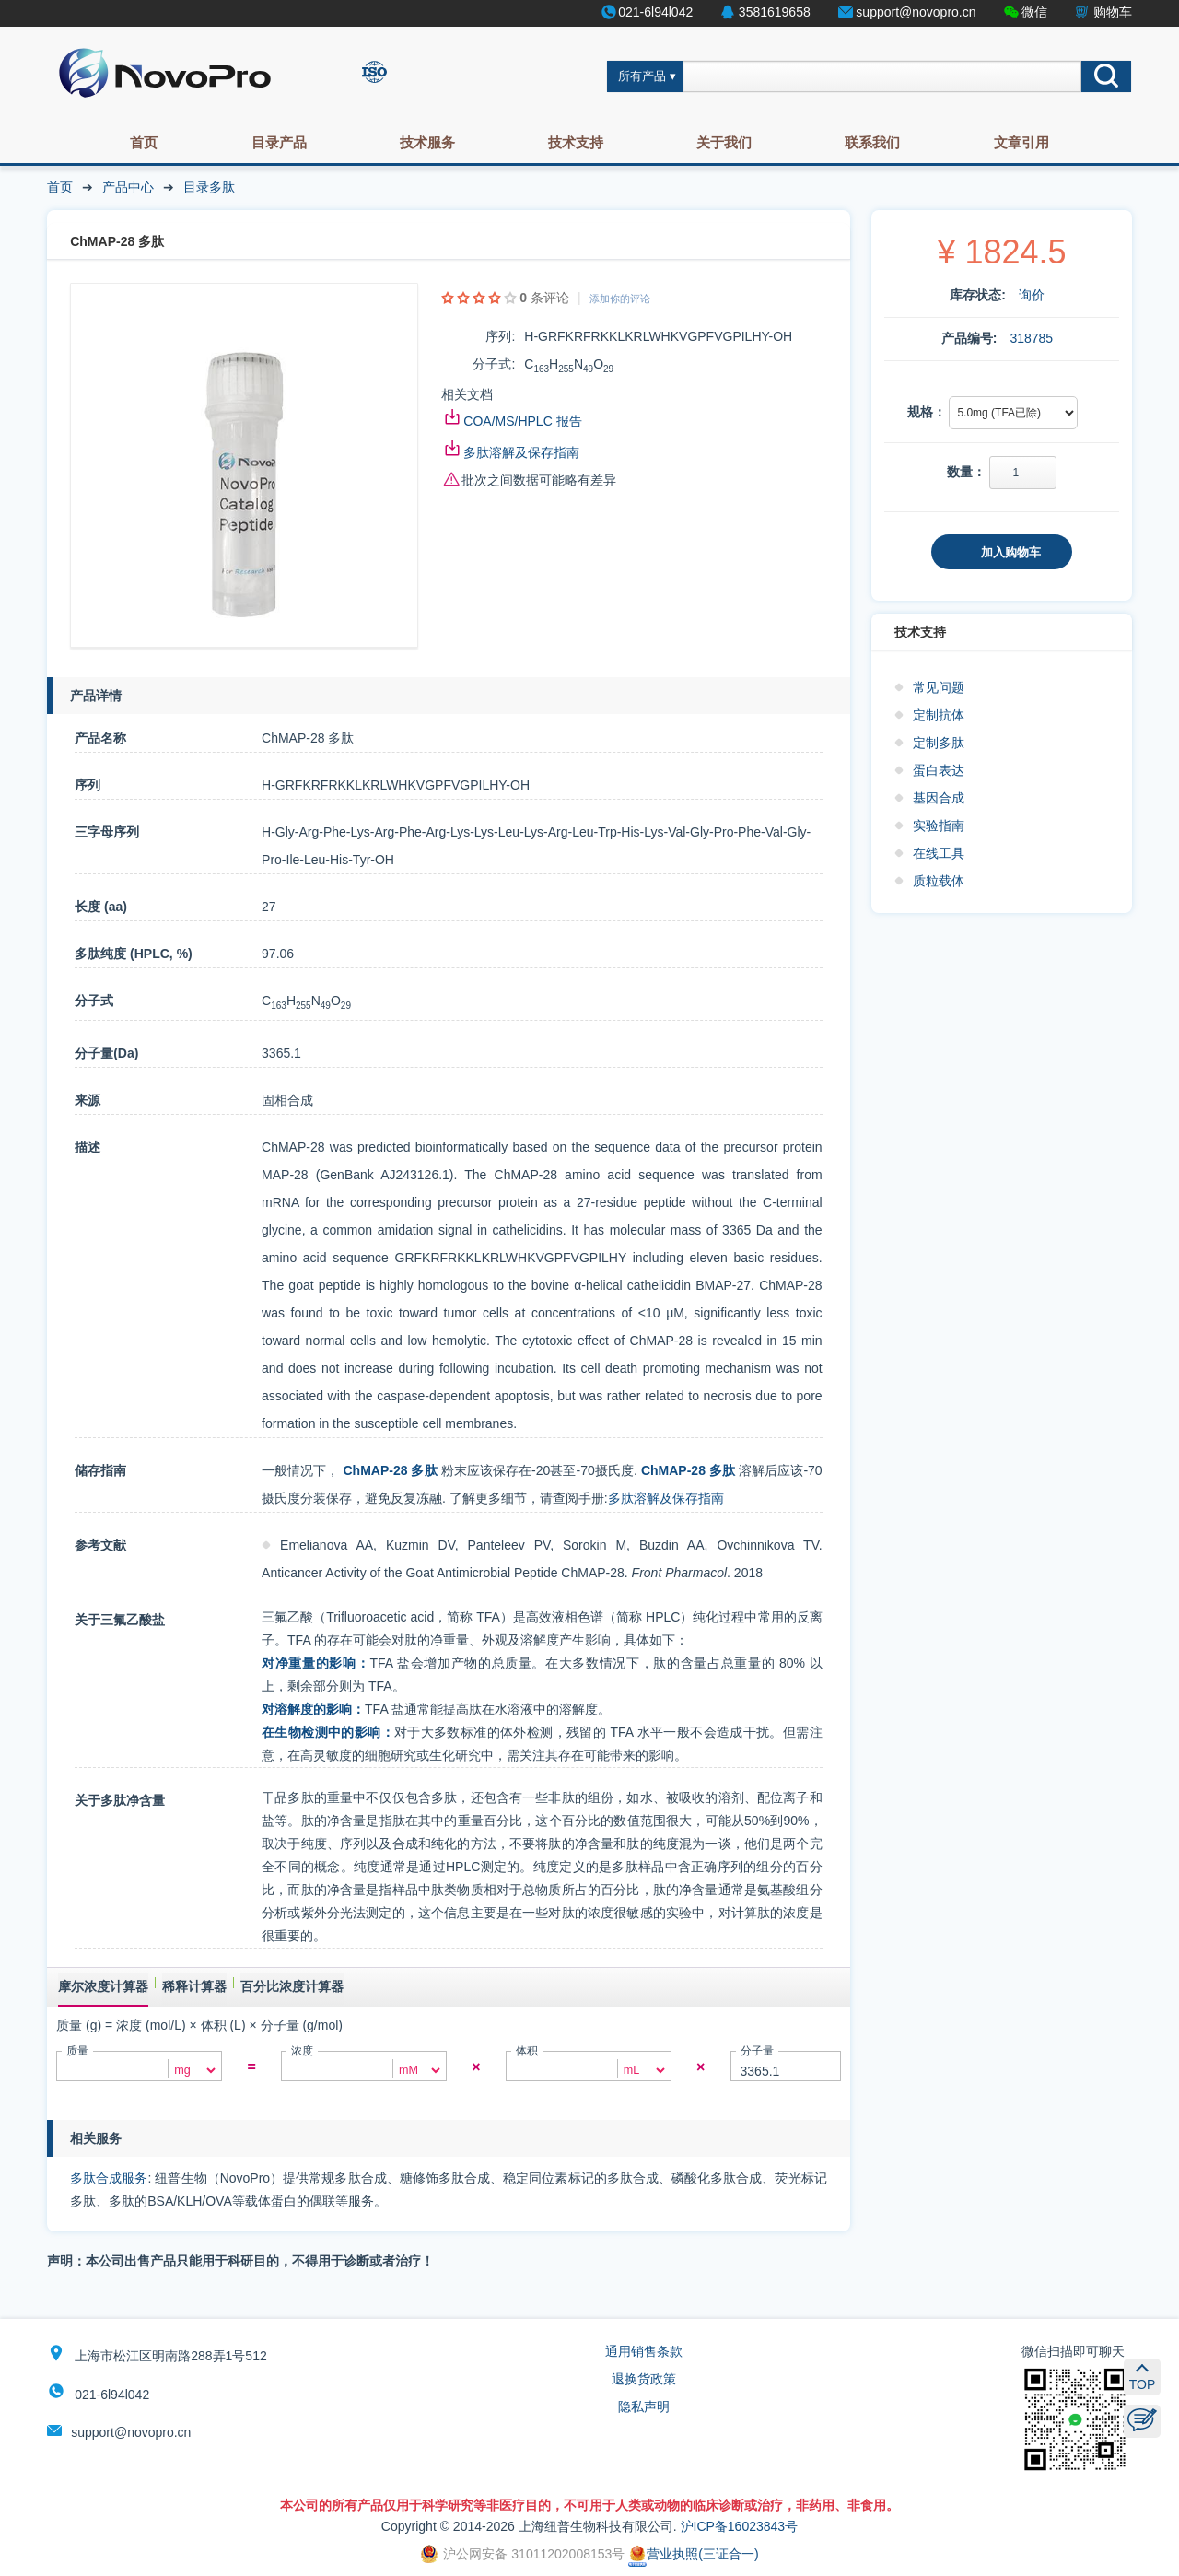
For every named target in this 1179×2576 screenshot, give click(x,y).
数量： (966, 471)
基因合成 (938, 797)
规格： (926, 411)
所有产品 (642, 76)
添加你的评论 (620, 298)
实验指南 (938, 825)
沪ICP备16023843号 (740, 2526)
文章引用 (1021, 142)
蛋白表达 (938, 770)
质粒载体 (938, 880)
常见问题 (938, 687)
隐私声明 (644, 2406)
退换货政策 (644, 2378)
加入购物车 (1011, 552)
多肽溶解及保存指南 (521, 452)
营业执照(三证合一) (693, 2554)
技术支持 (575, 142)
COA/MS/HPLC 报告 (522, 421)
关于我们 (724, 142)
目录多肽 (209, 187)
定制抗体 (938, 715)
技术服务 (427, 142)
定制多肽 (938, 742)
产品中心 (128, 187)
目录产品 (279, 142)
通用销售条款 (644, 2351)
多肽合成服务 (108, 2178)
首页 (144, 142)
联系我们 (872, 142)
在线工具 (938, 853)
